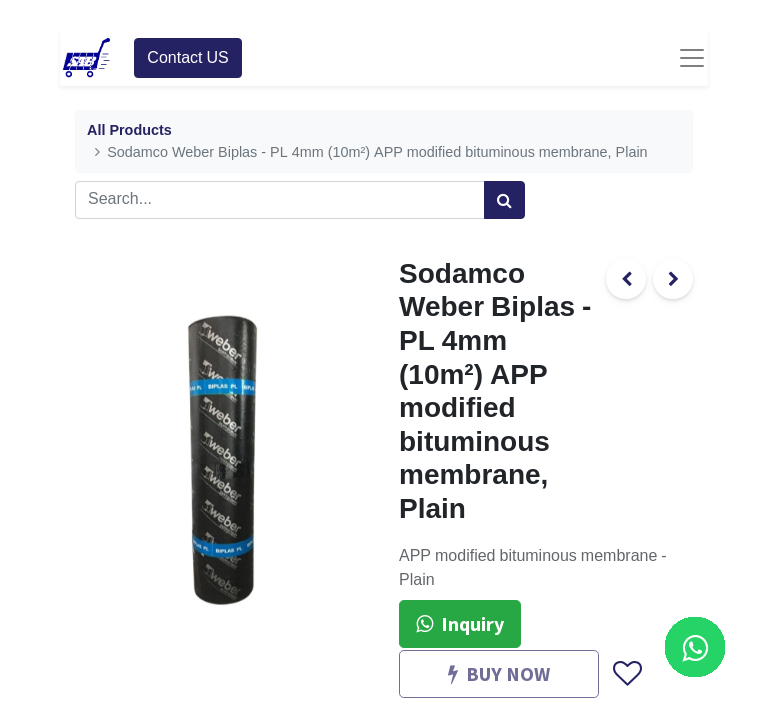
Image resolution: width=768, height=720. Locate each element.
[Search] (504, 200)
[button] (626, 674)
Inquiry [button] (460, 623)
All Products (129, 130)
